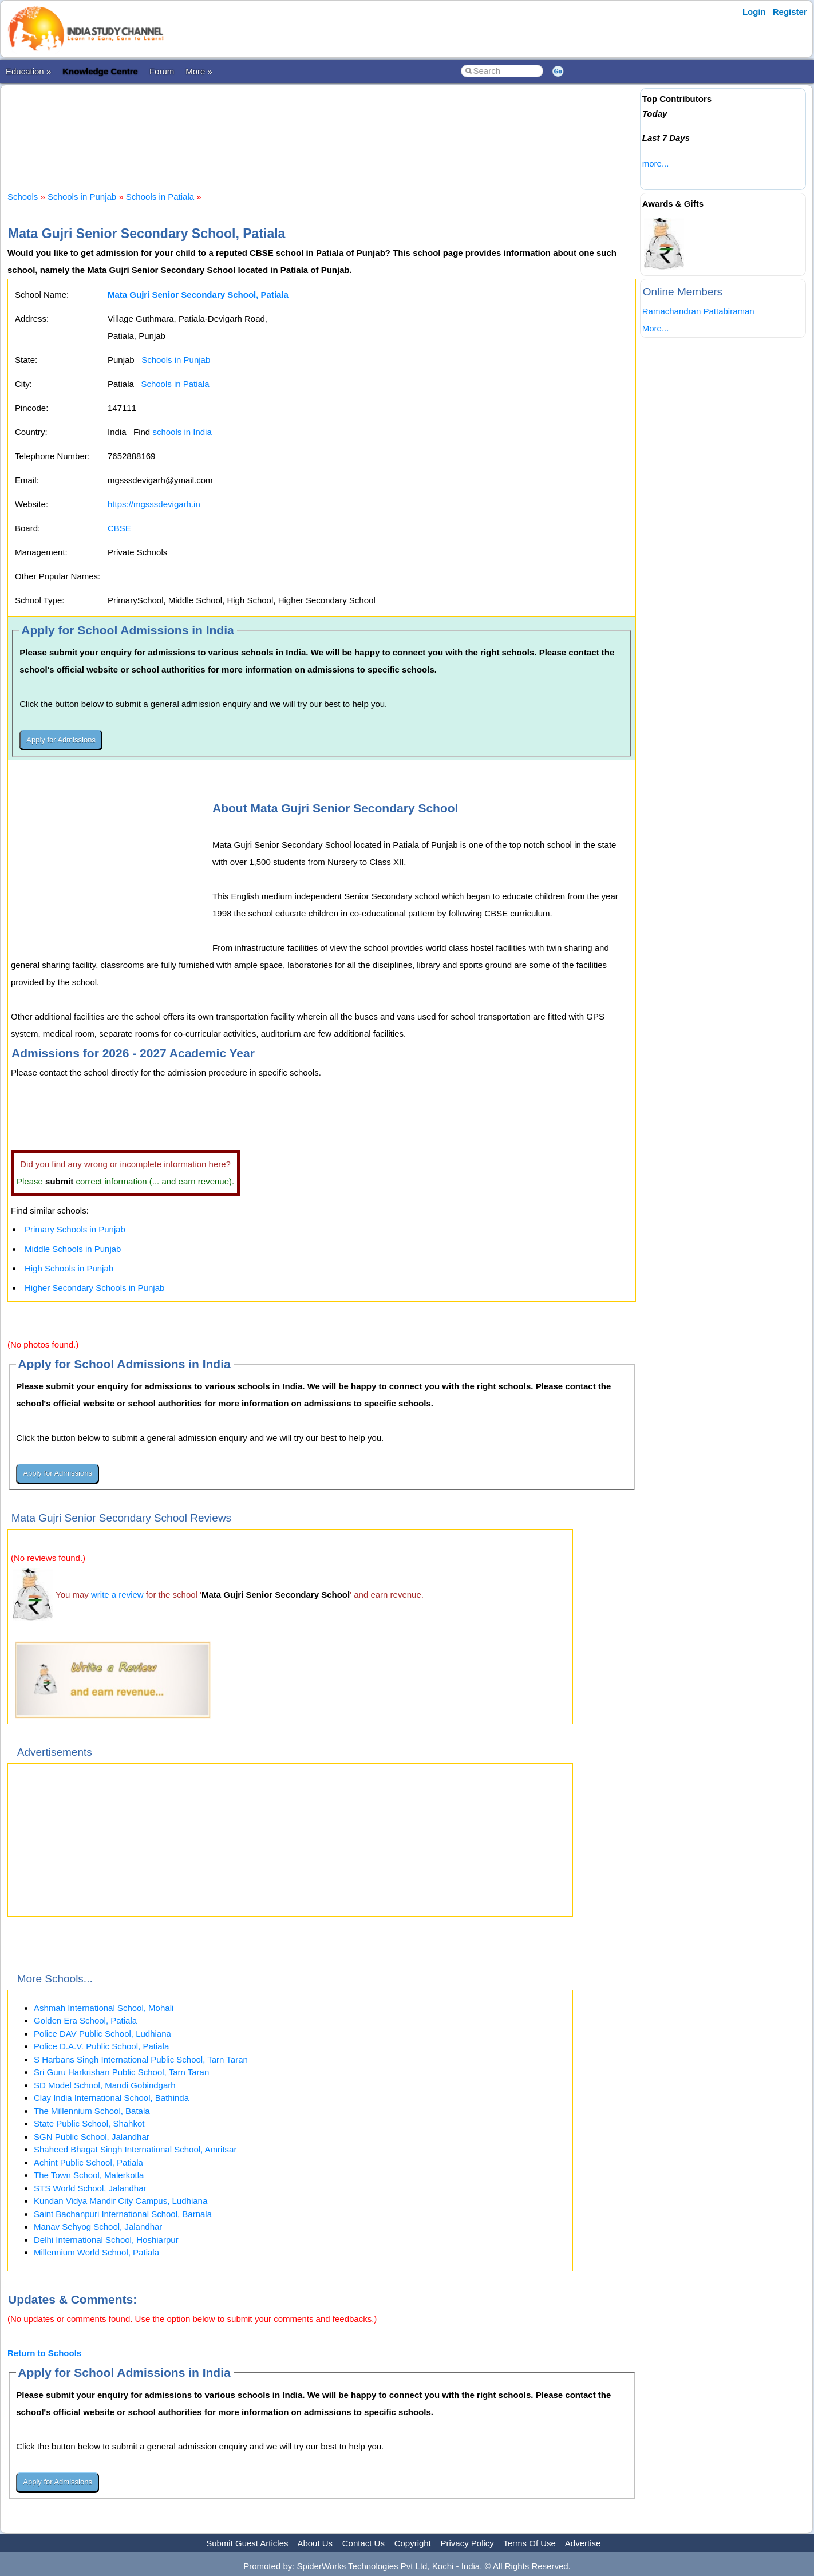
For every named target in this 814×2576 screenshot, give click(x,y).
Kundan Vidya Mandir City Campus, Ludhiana (120, 2201)
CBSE (119, 528)
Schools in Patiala (160, 197)
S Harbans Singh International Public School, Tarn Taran (141, 2059)
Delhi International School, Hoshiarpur (106, 2240)
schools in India (181, 432)
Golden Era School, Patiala (85, 2020)
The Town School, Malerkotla (89, 2175)
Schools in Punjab (82, 197)
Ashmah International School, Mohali (103, 2008)
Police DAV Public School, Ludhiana (102, 2033)
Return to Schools (44, 2353)
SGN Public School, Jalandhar (91, 2137)
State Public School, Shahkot (89, 2123)
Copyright (412, 2543)
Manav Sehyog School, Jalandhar (98, 2226)
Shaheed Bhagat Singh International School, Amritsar (135, 2149)
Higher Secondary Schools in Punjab (94, 1288)
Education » (28, 71)
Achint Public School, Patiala (88, 2162)
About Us (315, 2543)
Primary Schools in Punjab (75, 1229)
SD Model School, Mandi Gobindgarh (105, 2085)
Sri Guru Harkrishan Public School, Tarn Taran (121, 2072)
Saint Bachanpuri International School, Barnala (123, 2214)
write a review (117, 1594)
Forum (161, 71)
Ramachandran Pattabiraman (698, 311)
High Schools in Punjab (69, 1268)
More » (198, 71)
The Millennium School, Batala (92, 2111)
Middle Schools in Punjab (73, 1249)
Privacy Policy (467, 2543)
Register (790, 12)
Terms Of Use (529, 2543)
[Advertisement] (321, 128)
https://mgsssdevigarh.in (154, 504)
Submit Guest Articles (247, 2543)
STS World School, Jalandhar (90, 2188)
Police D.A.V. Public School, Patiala (101, 2046)
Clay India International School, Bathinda (111, 2098)
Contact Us (363, 2543)
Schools (22, 197)
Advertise (583, 2543)
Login (754, 12)
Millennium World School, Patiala (96, 2252)
